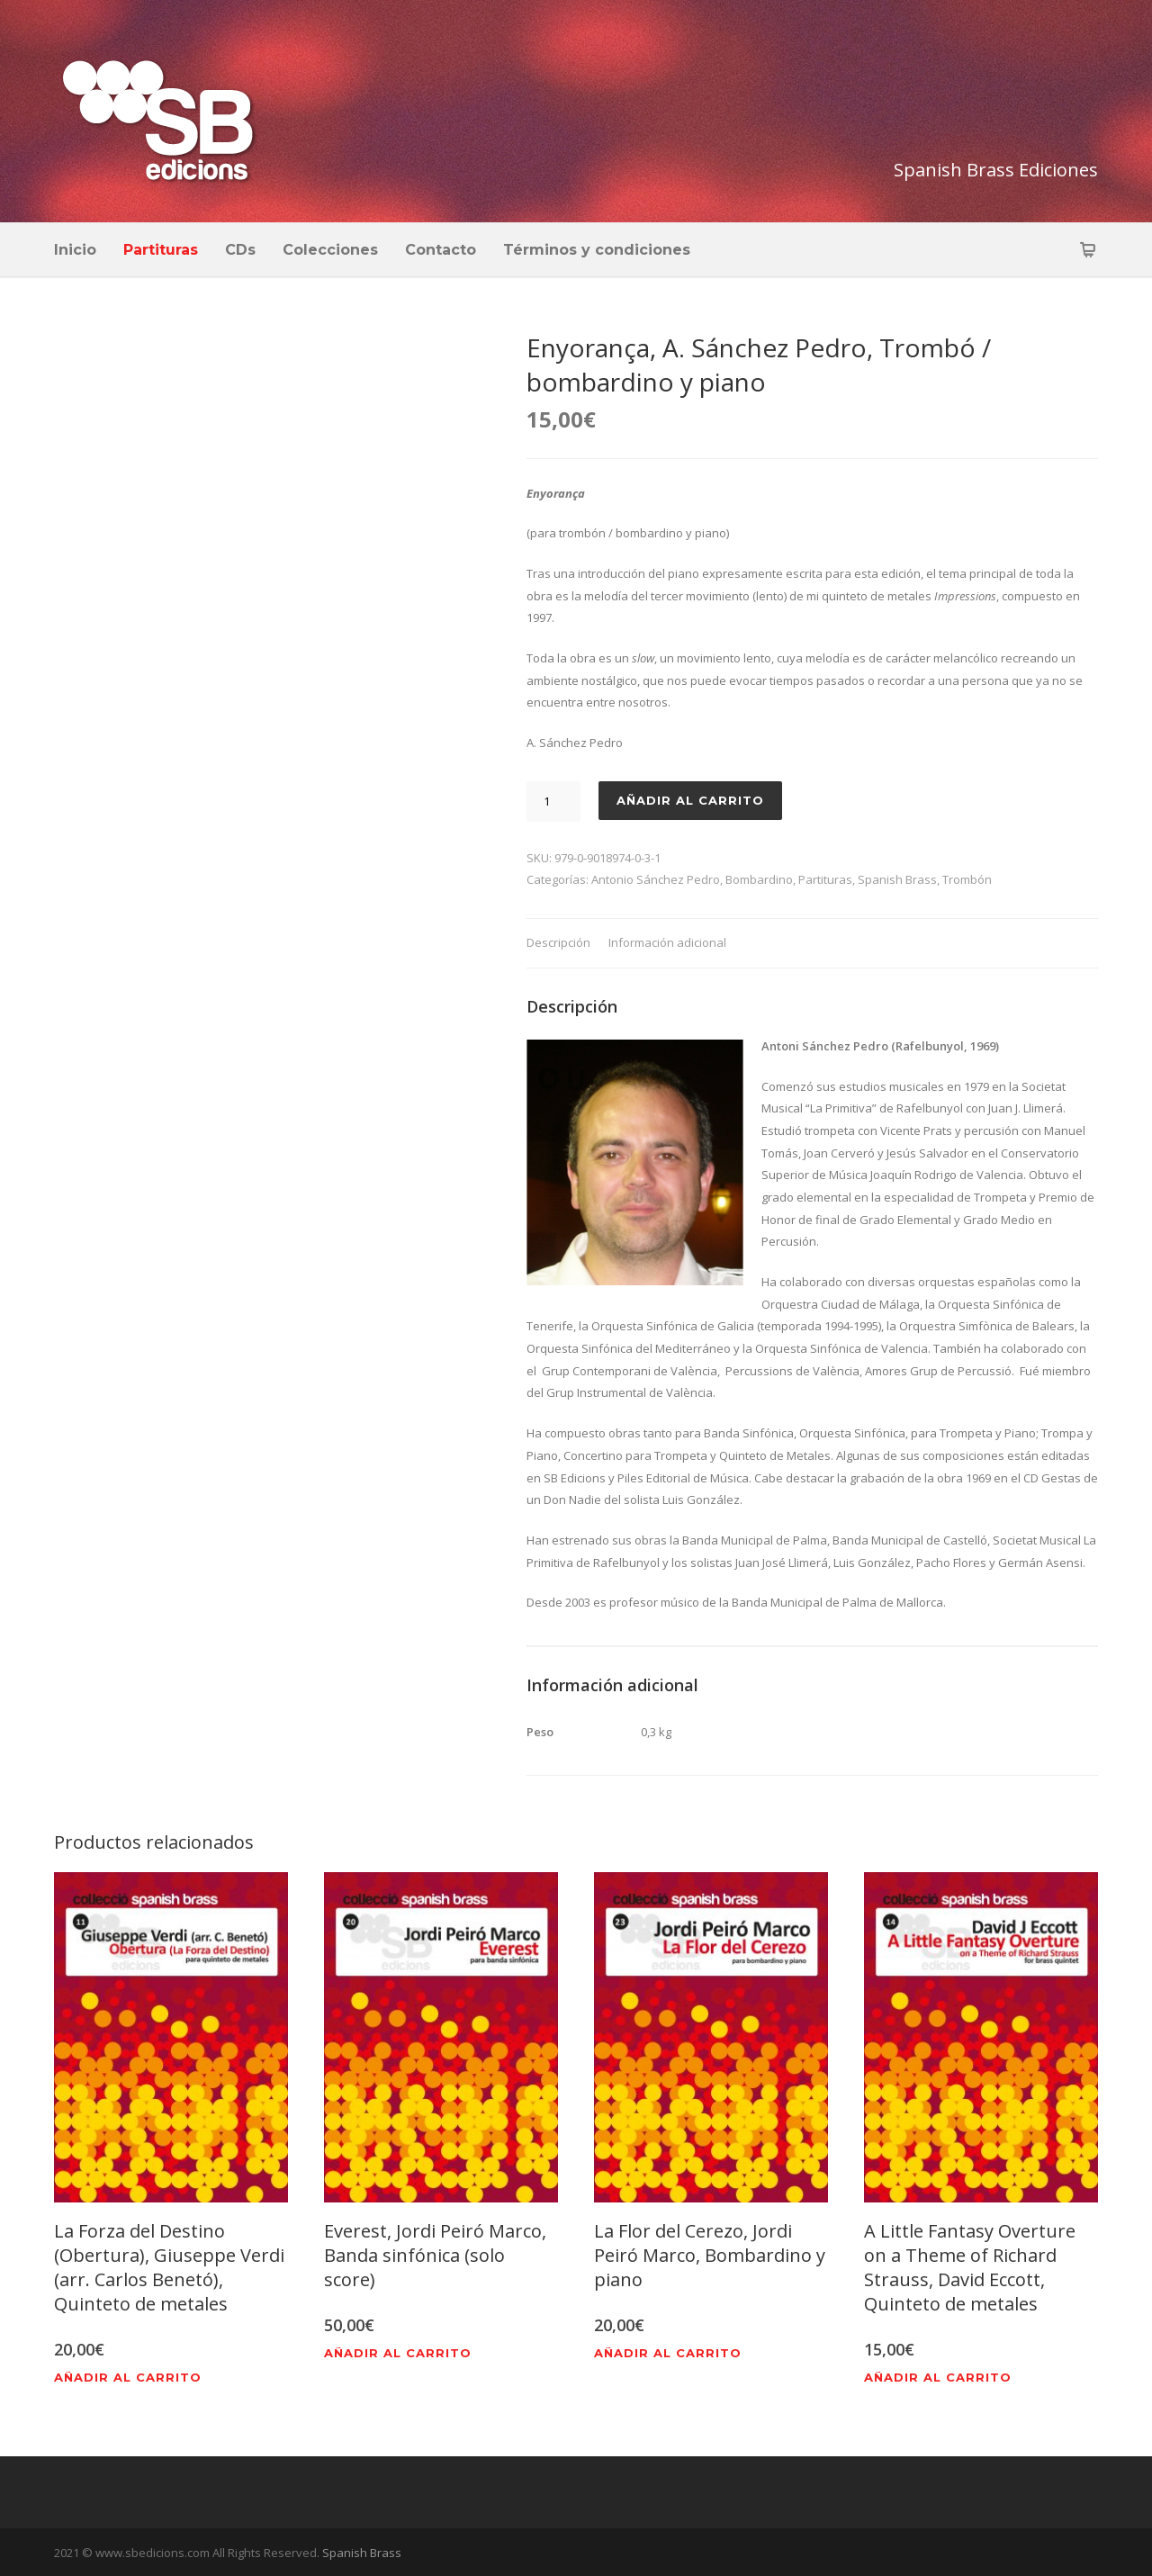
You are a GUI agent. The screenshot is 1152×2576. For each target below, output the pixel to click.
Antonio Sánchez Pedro (655, 879)
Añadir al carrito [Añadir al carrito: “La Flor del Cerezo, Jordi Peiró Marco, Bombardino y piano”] (668, 2353)
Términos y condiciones (596, 249)
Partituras (160, 249)
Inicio (75, 249)
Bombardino (759, 879)
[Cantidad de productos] (553, 801)
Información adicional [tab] (667, 942)
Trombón (967, 879)
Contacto (440, 249)
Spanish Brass (897, 879)
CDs (240, 249)
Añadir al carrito (690, 800)
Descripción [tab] (558, 942)
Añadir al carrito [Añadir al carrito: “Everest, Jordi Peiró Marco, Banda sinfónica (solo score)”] (398, 2353)
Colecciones (330, 249)
